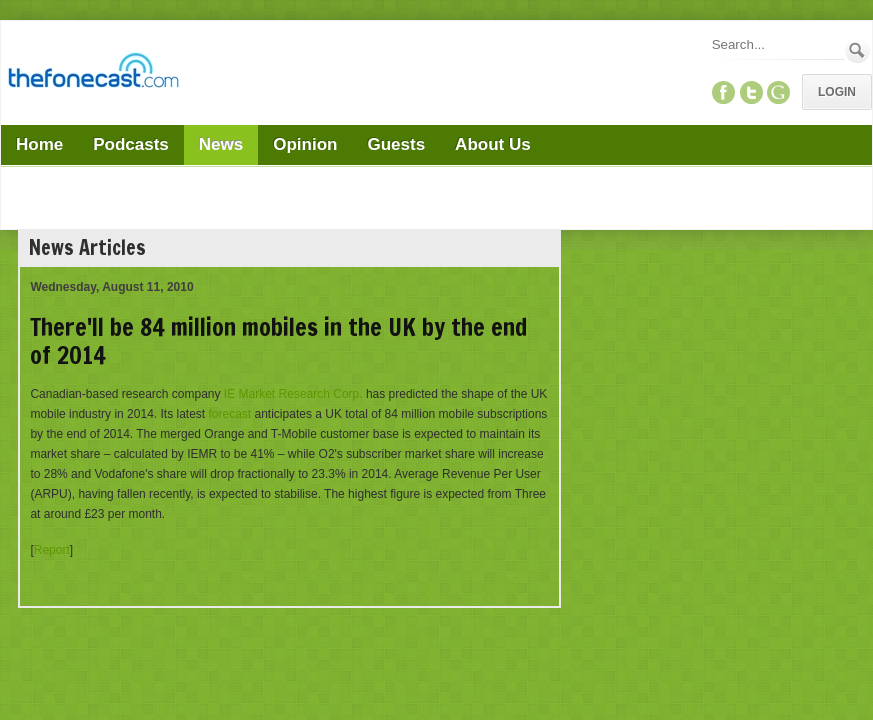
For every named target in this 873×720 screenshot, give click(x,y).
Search (857, 50)
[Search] (777, 44)
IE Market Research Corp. (293, 394)
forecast (230, 414)
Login (837, 92)
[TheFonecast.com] (93, 74)
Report (52, 550)
